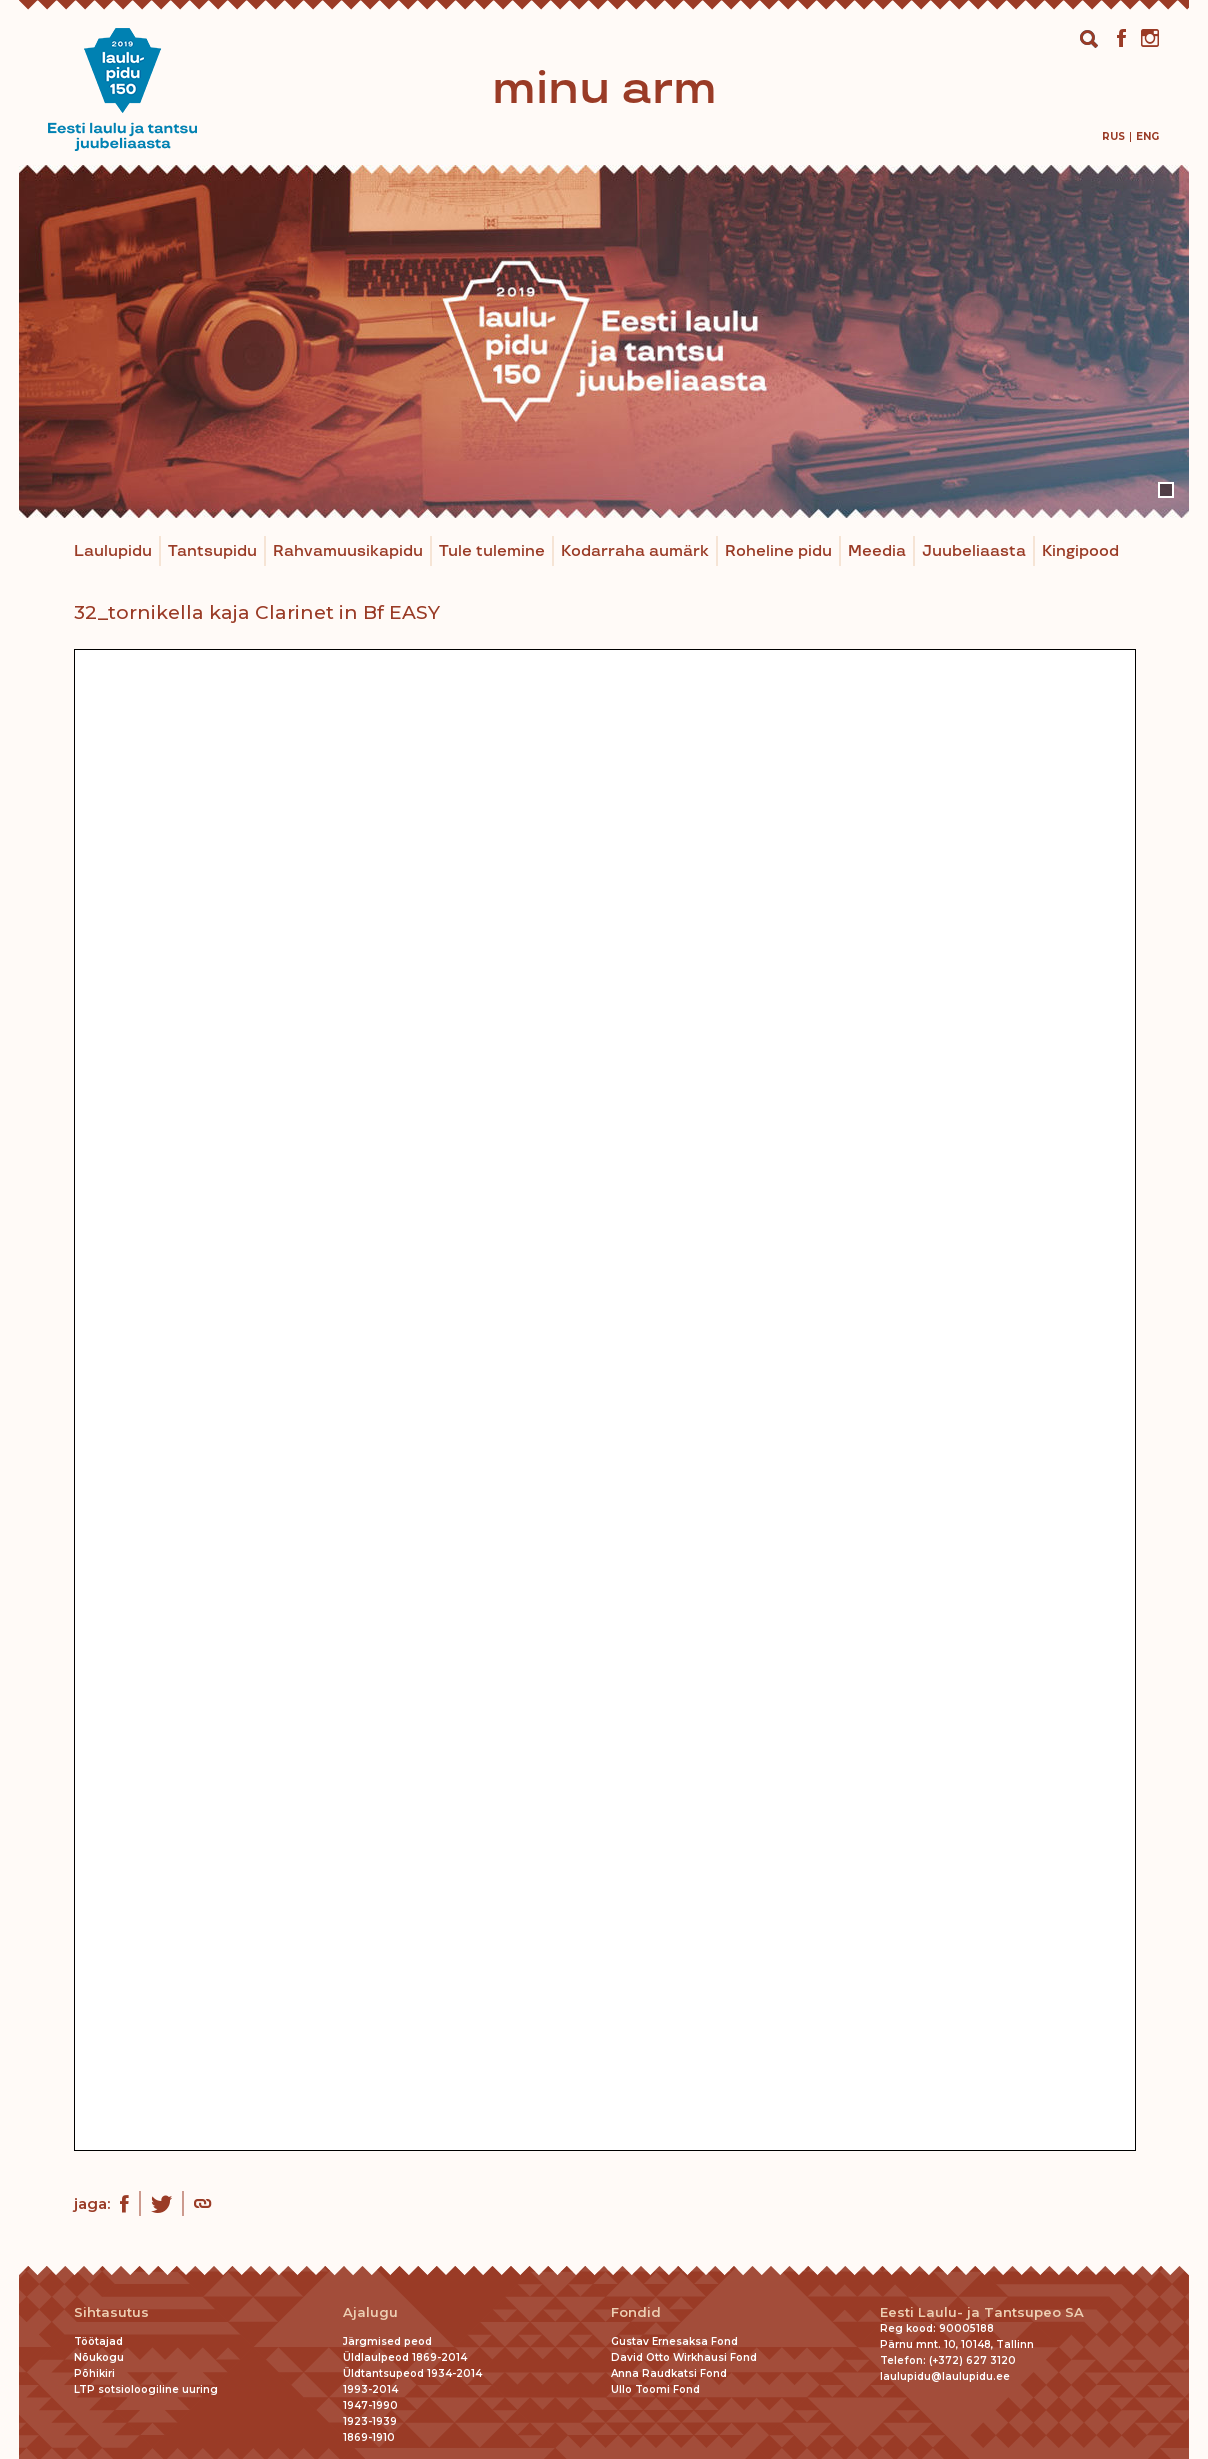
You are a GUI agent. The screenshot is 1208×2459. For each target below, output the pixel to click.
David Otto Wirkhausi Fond (684, 2357)
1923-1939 (370, 2421)
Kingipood (1080, 551)
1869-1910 (369, 2437)
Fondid (636, 2312)
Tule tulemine (492, 551)
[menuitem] (1113, 136)
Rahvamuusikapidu (348, 551)
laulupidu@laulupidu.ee (945, 2376)
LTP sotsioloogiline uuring (146, 2389)
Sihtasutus (111, 2312)
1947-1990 (370, 2405)
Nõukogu (99, 2357)
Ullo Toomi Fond (655, 2389)
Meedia (877, 551)
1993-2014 (370, 2389)
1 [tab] (1166, 490)
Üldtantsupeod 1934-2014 (412, 2373)
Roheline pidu (778, 551)
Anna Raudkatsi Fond (669, 2373)
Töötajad (98, 2341)
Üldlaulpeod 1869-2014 (405, 2357)
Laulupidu (113, 551)
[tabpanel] (604, 341)
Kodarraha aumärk (635, 551)
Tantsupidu (212, 551)
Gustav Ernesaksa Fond (674, 2341)
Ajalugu (370, 2312)
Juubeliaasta (974, 551)
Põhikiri (94, 2373)
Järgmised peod (387, 2341)
